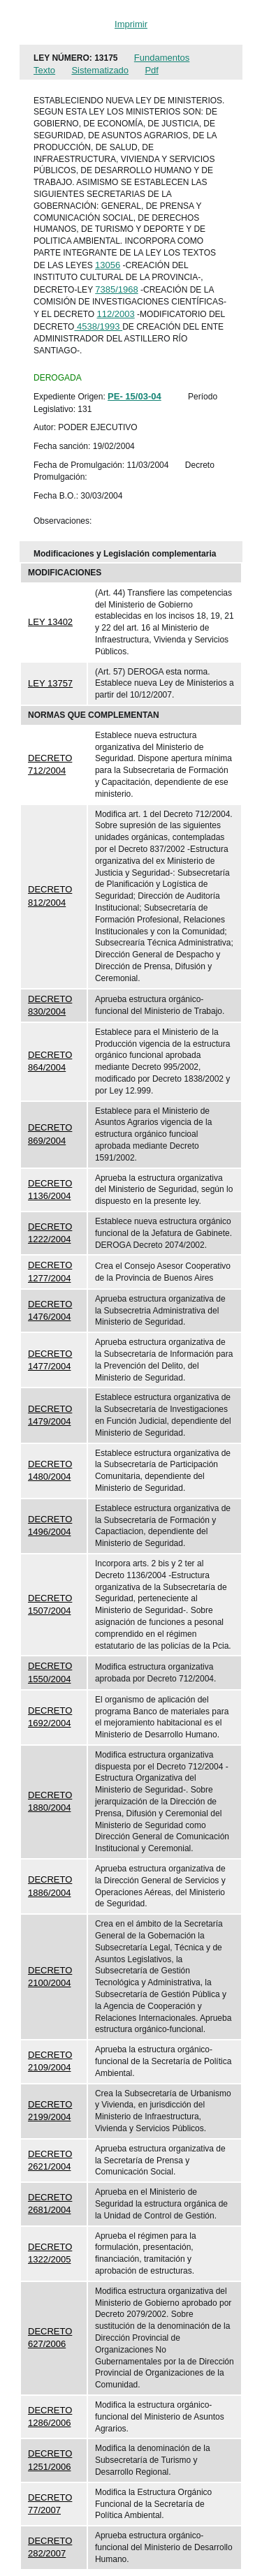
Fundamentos (162, 57)
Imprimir (131, 24)
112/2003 (115, 314)
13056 (107, 265)
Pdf (152, 70)
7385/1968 (116, 289)
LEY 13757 (50, 683)
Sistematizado (100, 70)
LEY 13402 (50, 622)
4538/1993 (98, 326)
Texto (44, 70)
